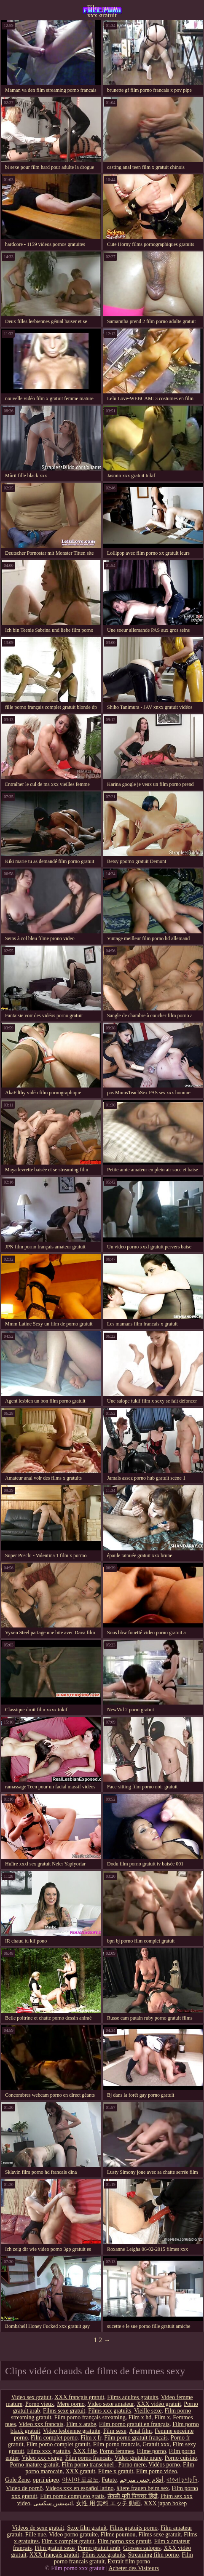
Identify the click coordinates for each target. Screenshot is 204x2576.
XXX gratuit (80, 2471)
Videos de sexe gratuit (38, 2528)
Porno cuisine (181, 2458)
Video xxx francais (41, 2424)
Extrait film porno (128, 2561)
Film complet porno (54, 2437)
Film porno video (156, 2471)
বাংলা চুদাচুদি (182, 2480)
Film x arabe (81, 2424)
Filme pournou (118, 2534)
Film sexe (114, 2431)
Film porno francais (116, 2444)
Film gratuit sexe (55, 2548)
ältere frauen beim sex (142, 2488)
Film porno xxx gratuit (102, 10)
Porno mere (131, 2464)
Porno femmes (117, 2451)
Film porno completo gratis (72, 2496)
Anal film (140, 2431)
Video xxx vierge (41, 2458)
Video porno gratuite (73, 2534)
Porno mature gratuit (34, 2464)
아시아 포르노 (80, 2480)
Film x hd (140, 2417)
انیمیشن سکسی (53, 2503)
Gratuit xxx (155, 2444)
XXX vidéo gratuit (159, 2404)
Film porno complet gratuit (58, 2444)
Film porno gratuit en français (134, 2424)
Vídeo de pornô (24, 2488)
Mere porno (71, 2404)
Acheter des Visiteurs (133, 2568)
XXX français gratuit (79, 2397)
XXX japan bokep (165, 2503)
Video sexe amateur (111, 2404)
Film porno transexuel (88, 2464)
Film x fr (91, 2437)
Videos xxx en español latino (80, 2488)
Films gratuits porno (134, 2528)
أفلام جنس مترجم (142, 2480)
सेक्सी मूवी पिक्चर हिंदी (132, 2496)
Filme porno (151, 2451)
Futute (109, 2480)
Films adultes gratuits (132, 2397)
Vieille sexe (148, 2411)
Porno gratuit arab (99, 2548)
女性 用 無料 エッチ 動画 (108, 2503)
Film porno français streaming (90, 2417)
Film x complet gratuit (68, 2541)
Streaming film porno (153, 2555)
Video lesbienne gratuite (71, 2431)
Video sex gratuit (31, 2397)
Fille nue (35, 2534)
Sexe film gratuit (87, 2528)
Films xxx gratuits (109, 2411)
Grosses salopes (142, 2548)
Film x (162, 2417)
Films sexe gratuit (64, 2411)
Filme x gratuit (115, 2471)
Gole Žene (17, 2480)
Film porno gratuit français (135, 2437)
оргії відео (46, 2480)
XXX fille (85, 2451)
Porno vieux (39, 2404)
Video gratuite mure (138, 2458)
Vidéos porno (164, 2464)
